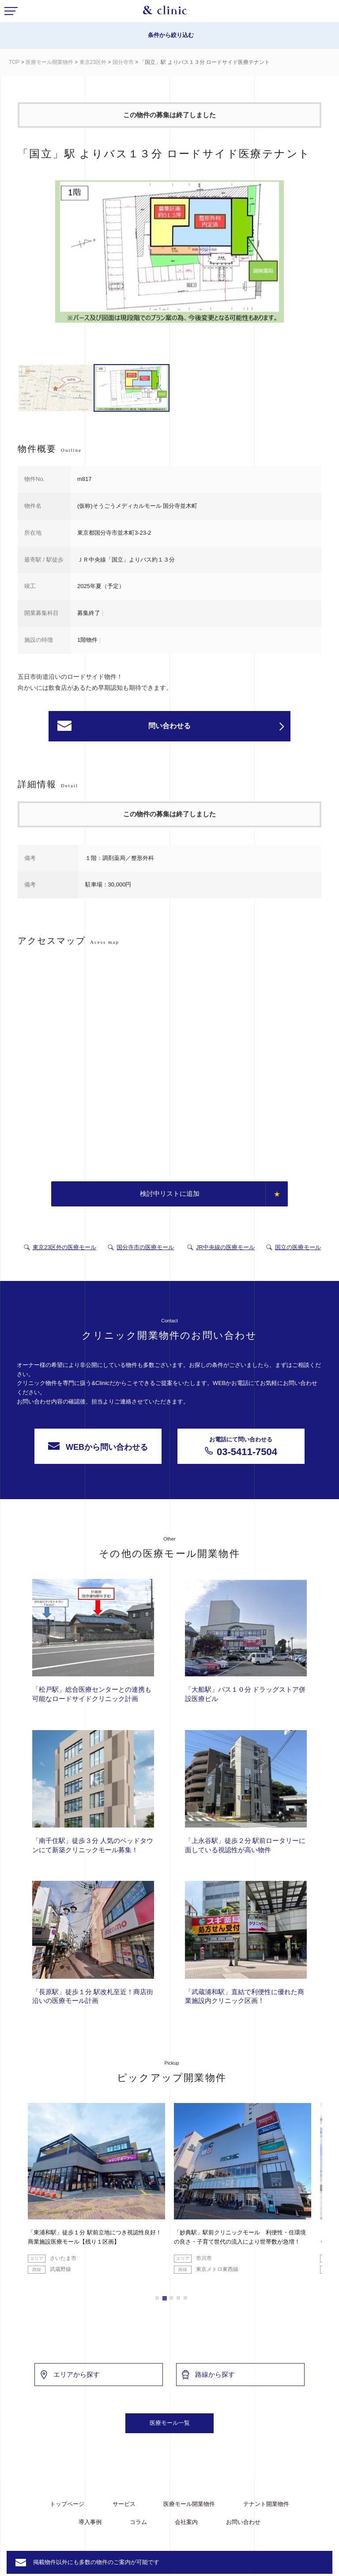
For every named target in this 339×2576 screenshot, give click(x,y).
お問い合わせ (243, 2522)
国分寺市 (123, 62)
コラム (138, 2522)
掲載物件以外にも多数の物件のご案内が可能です (96, 2562)
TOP (14, 62)
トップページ (67, 2504)
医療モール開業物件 (49, 62)
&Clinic (165, 12)
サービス (124, 2504)
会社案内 (186, 2522)
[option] (169, 253)
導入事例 (90, 2522)
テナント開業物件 (266, 2504)
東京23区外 (92, 62)
